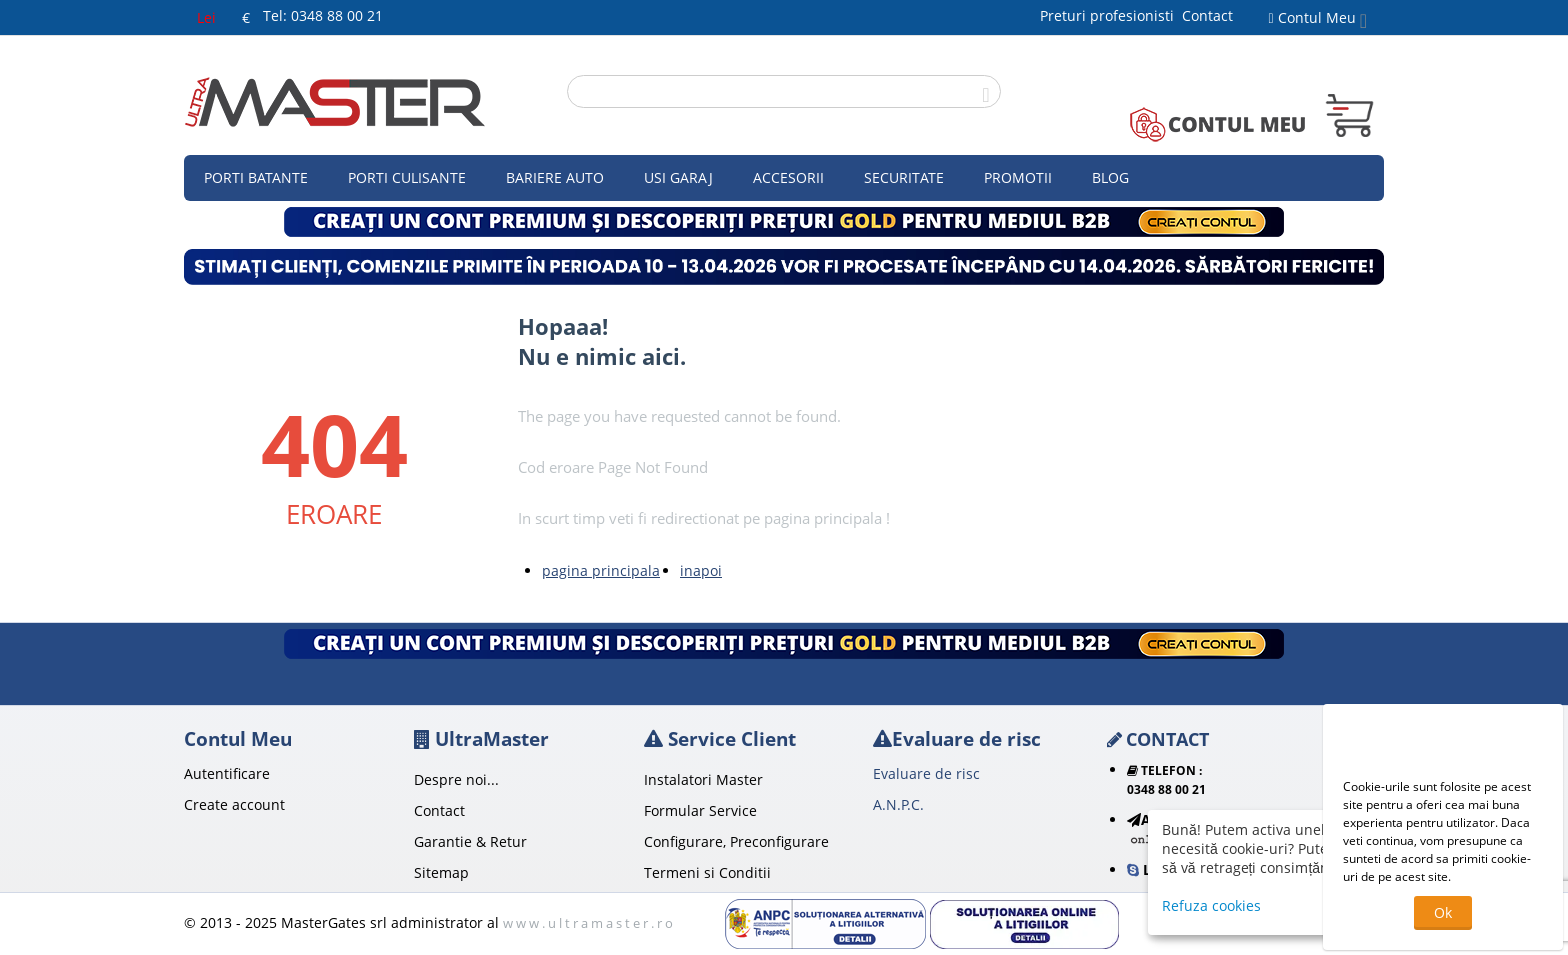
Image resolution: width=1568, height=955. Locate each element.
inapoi (701, 570)
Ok (1443, 912)
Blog (1110, 177)
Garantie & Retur (470, 841)
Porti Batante (256, 177)
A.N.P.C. (898, 804)
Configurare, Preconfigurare (736, 841)
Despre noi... (456, 779)
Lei (206, 17)
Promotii (1018, 177)
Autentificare (227, 773)
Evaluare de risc (926, 773)
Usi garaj (678, 177)
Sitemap (441, 872)
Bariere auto (555, 177)
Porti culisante (407, 177)
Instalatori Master (703, 779)
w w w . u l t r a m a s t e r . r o (588, 923)
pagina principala (601, 570)
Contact (1207, 15)
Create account (234, 804)
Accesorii (788, 177)
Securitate (904, 177)
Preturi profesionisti (1111, 15)
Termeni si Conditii (707, 872)
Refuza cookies (1211, 905)
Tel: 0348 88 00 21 (323, 15)
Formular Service (700, 810)
